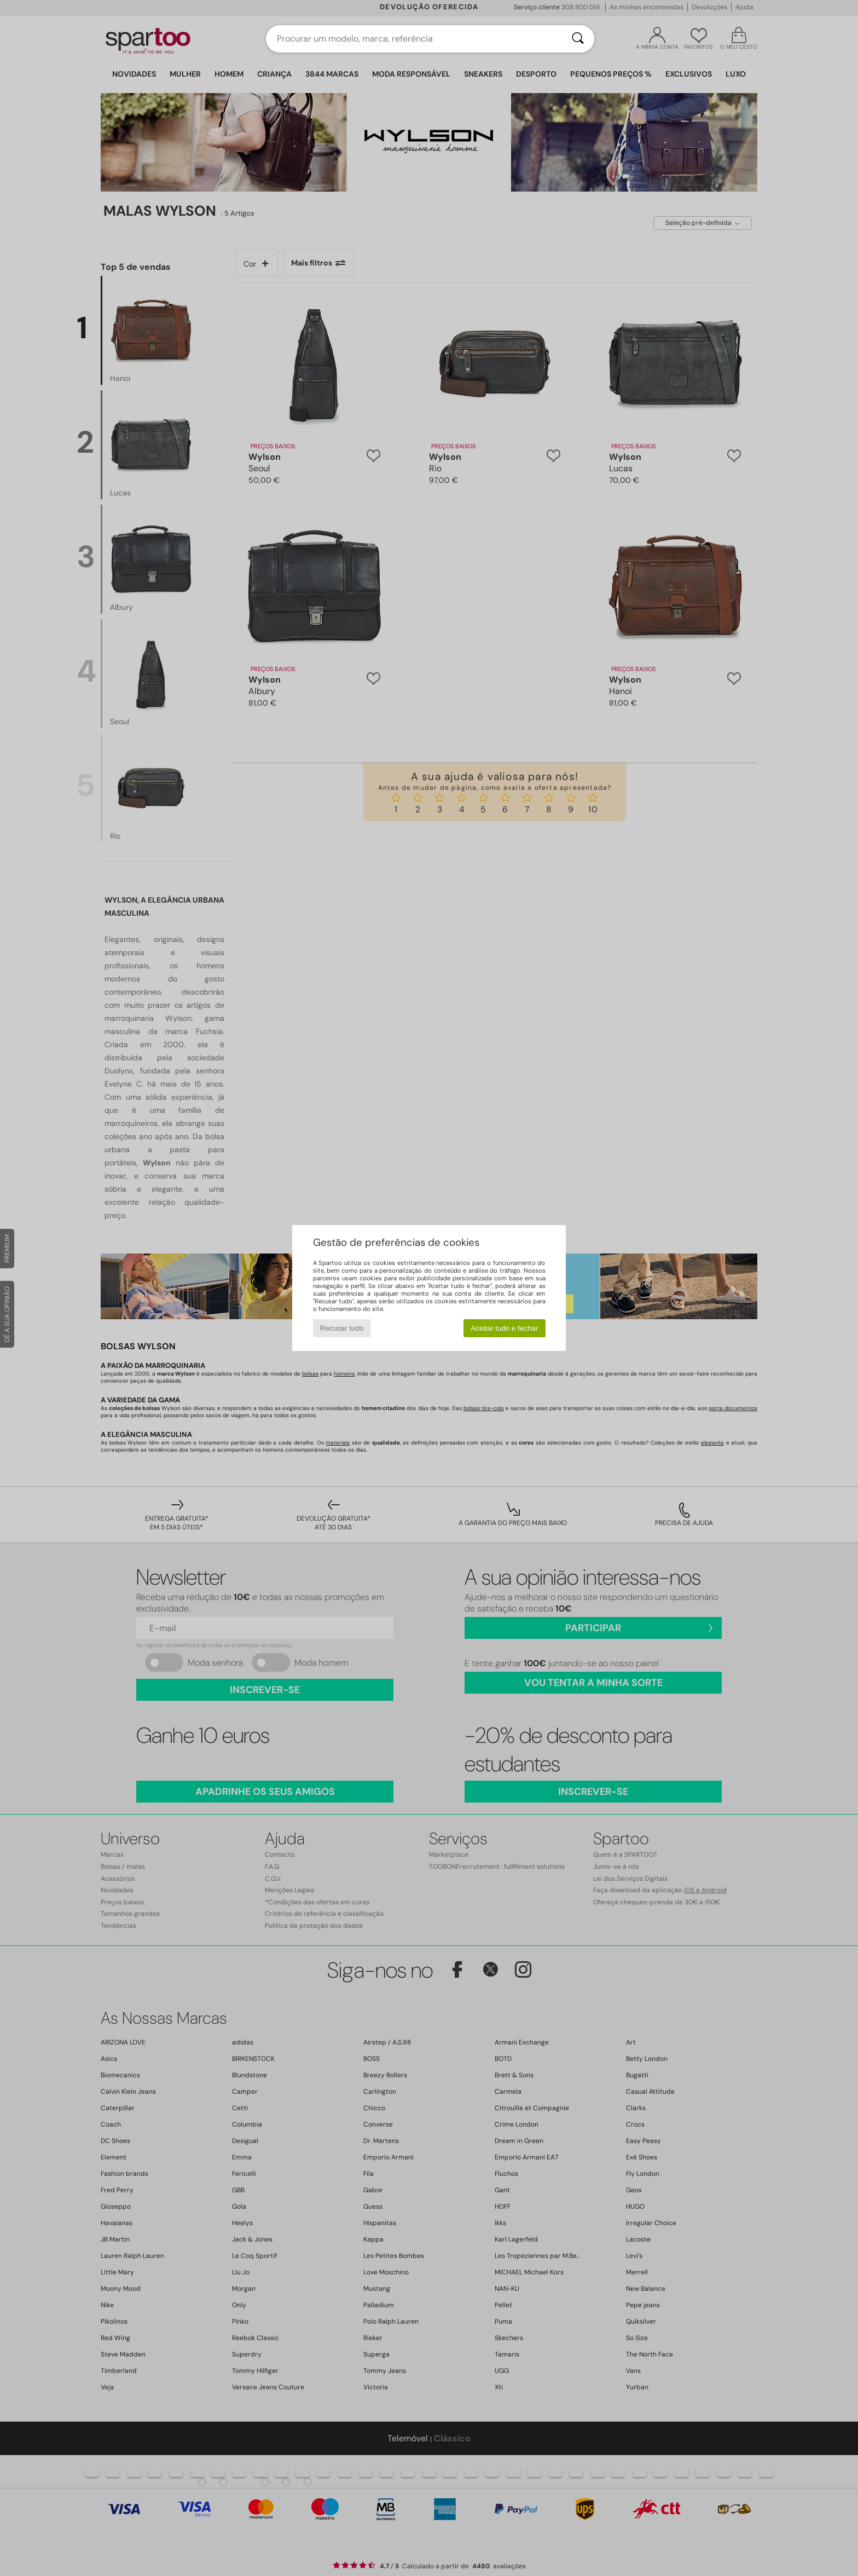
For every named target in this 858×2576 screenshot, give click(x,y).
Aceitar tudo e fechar (504, 1328)
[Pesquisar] (578, 39)
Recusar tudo (341, 1328)
